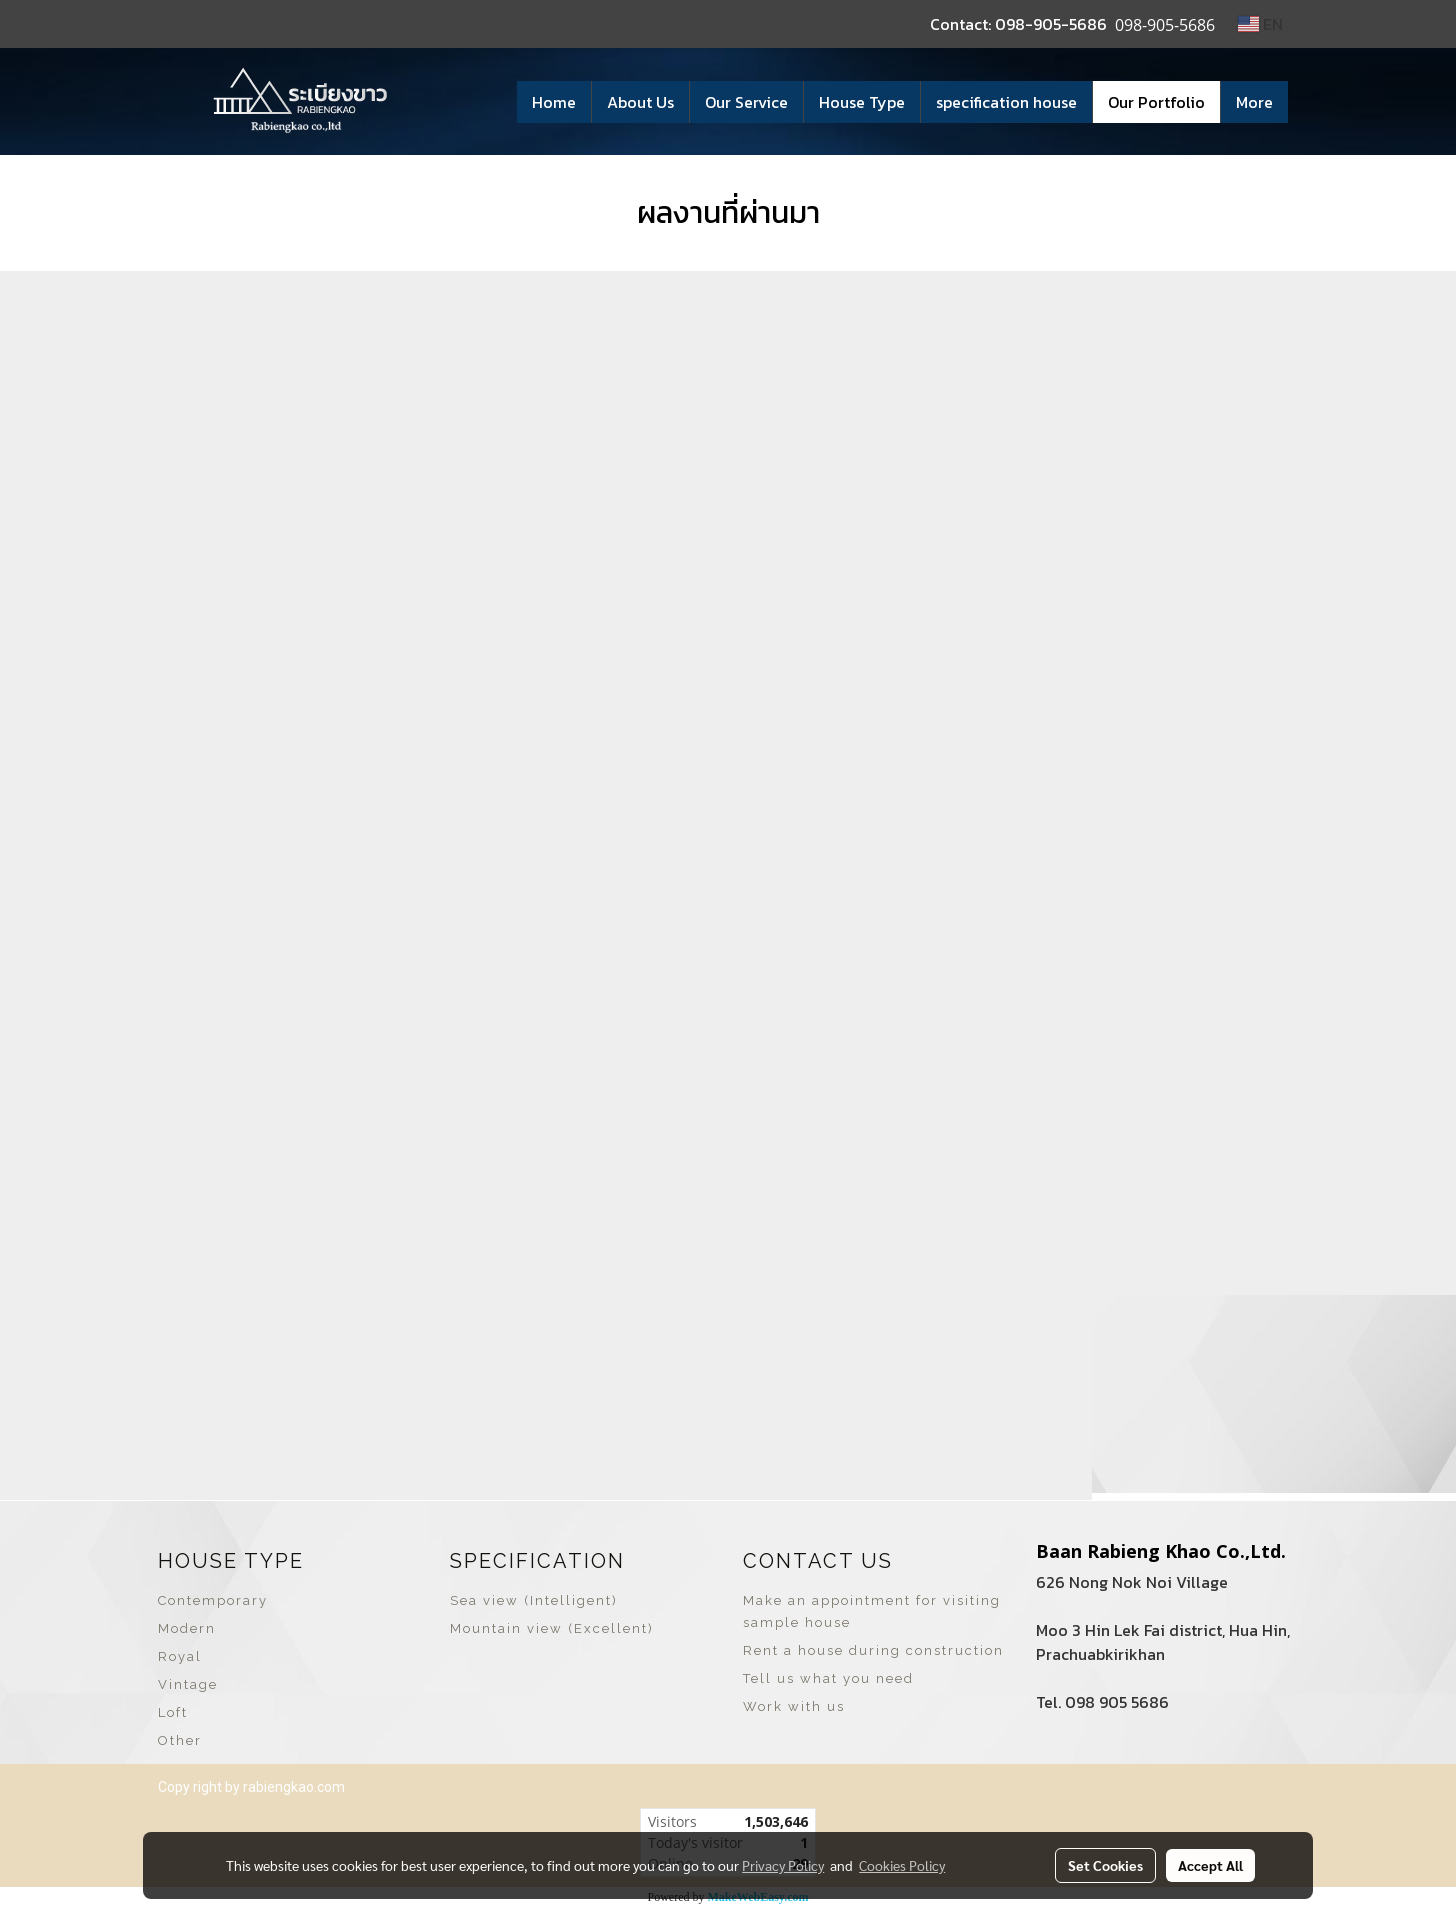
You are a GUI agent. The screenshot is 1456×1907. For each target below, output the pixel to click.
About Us (640, 102)
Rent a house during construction (873, 1650)
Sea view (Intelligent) (534, 1600)
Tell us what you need (828, 1678)
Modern (187, 1628)
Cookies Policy (902, 1865)
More (1254, 102)
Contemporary (213, 1600)
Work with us (794, 1706)
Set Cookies (1105, 1865)
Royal (180, 1656)
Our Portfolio (1156, 102)
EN (1260, 24)
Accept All (1210, 1865)
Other (180, 1740)
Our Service (746, 102)
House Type (862, 102)
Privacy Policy (783, 1865)
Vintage (188, 1684)
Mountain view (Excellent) (552, 1628)
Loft (173, 1712)
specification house (1006, 102)
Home (554, 102)
